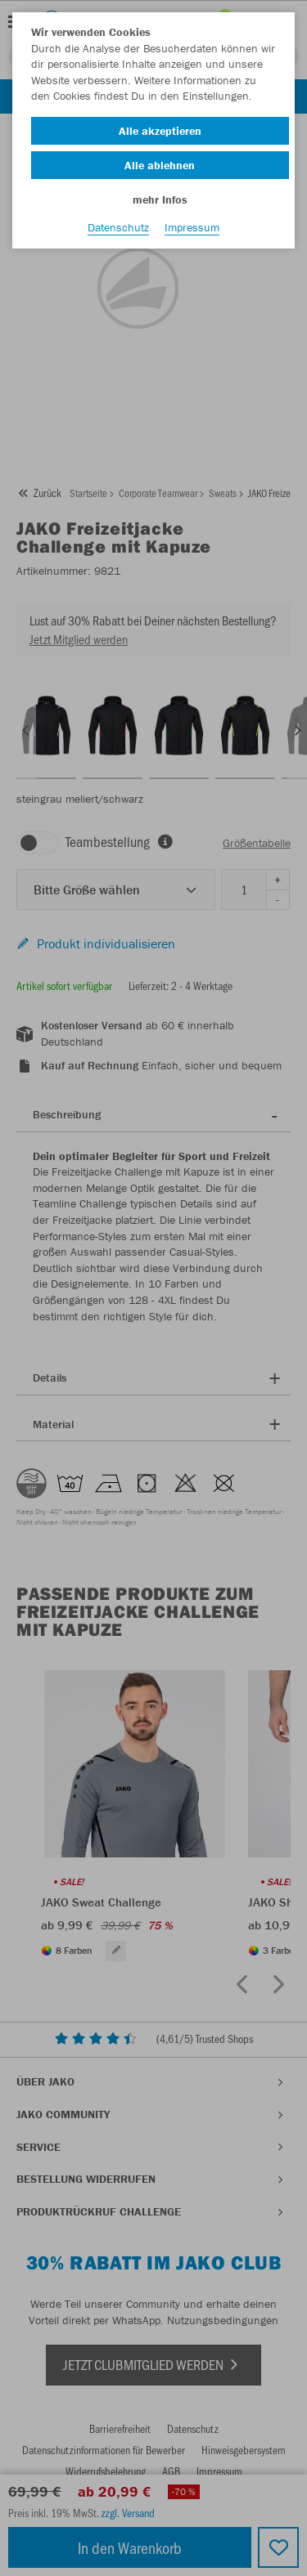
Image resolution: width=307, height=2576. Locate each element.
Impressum (192, 227)
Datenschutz (118, 227)
